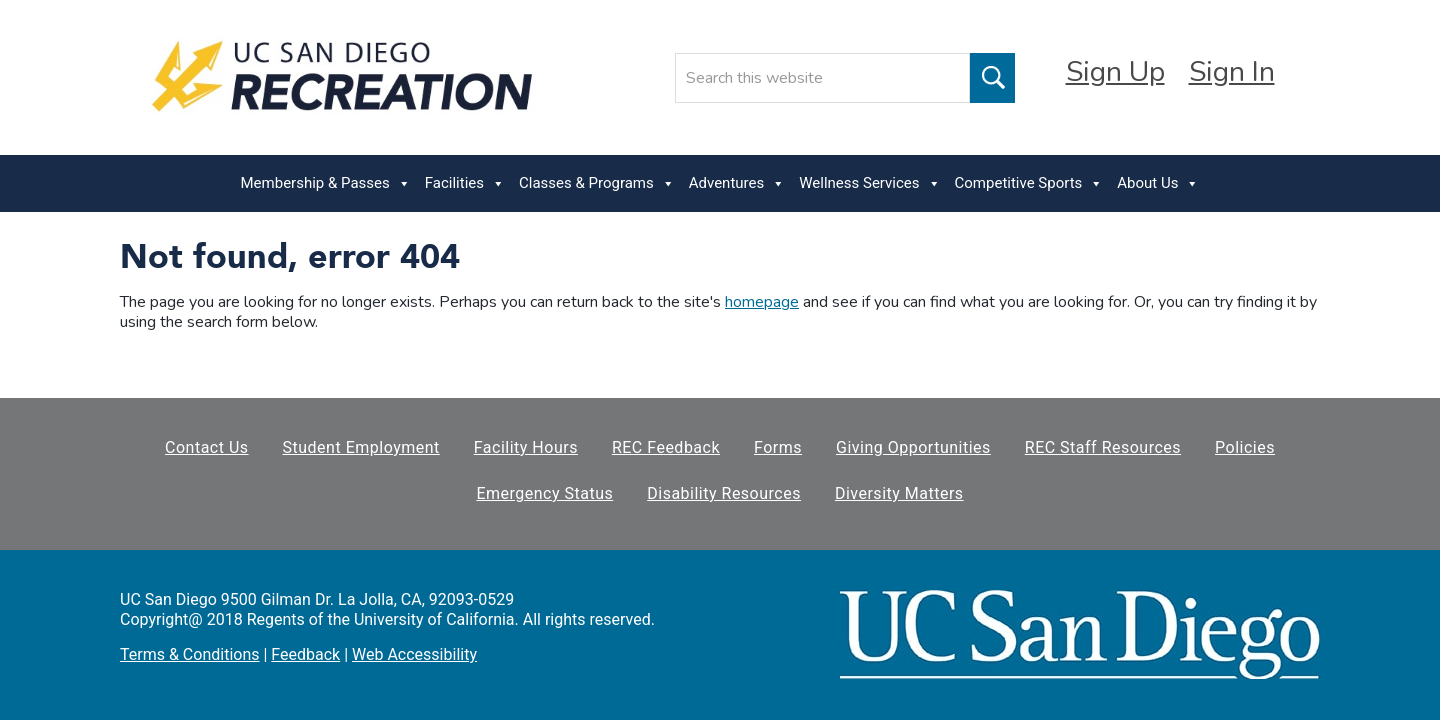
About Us (1158, 183)
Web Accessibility (414, 654)
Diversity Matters (899, 493)
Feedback (305, 654)
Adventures (737, 183)
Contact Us (207, 447)
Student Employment (361, 447)
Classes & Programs (597, 183)
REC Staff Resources (1103, 447)
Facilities (465, 183)
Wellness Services (869, 183)
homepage (762, 302)
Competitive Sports (1029, 183)
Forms (778, 447)
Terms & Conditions (190, 654)
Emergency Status (544, 493)
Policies (1245, 447)
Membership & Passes (326, 183)
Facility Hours (526, 447)
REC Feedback (666, 447)
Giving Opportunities (913, 447)
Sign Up (1115, 72)
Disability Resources (724, 493)
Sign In (1232, 72)
